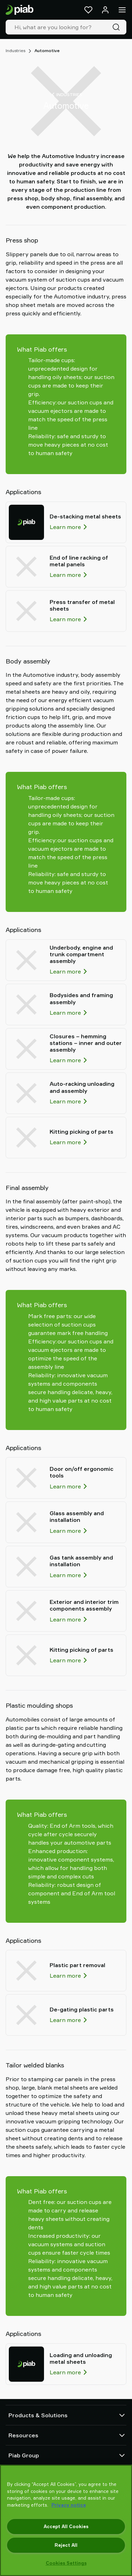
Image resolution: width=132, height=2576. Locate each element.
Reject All (66, 2545)
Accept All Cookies (66, 2526)
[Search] (117, 27)
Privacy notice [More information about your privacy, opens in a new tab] (68, 2505)
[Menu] (122, 9)
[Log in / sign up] (105, 9)
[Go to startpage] (19, 10)
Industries (15, 50)
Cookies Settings (66, 2563)
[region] (66, 2520)
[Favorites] (88, 9)
